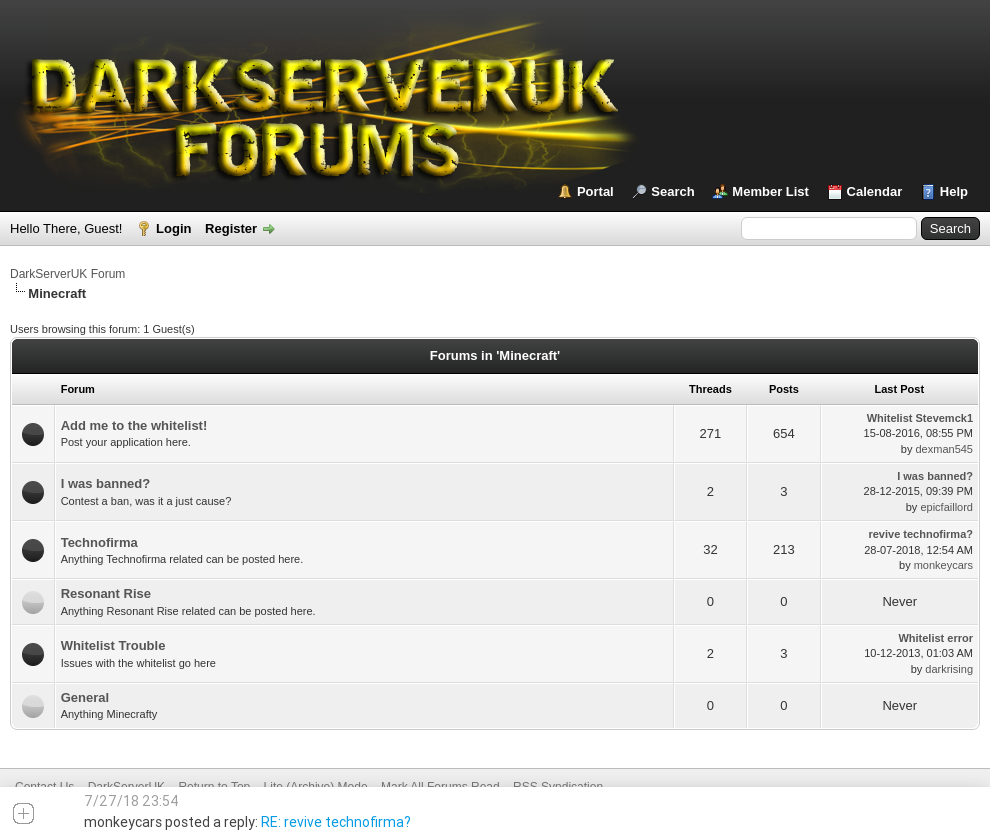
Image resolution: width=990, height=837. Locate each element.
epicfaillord (946, 507)
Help (954, 191)
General (85, 697)
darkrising (949, 669)
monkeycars (943, 565)
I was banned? (106, 483)
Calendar (875, 191)
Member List (770, 191)
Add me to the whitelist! (134, 425)
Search (672, 191)
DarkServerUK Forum (67, 274)
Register (231, 228)
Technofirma (99, 542)
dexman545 (945, 449)
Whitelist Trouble (113, 645)
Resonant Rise (106, 593)
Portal (595, 191)
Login (173, 228)
